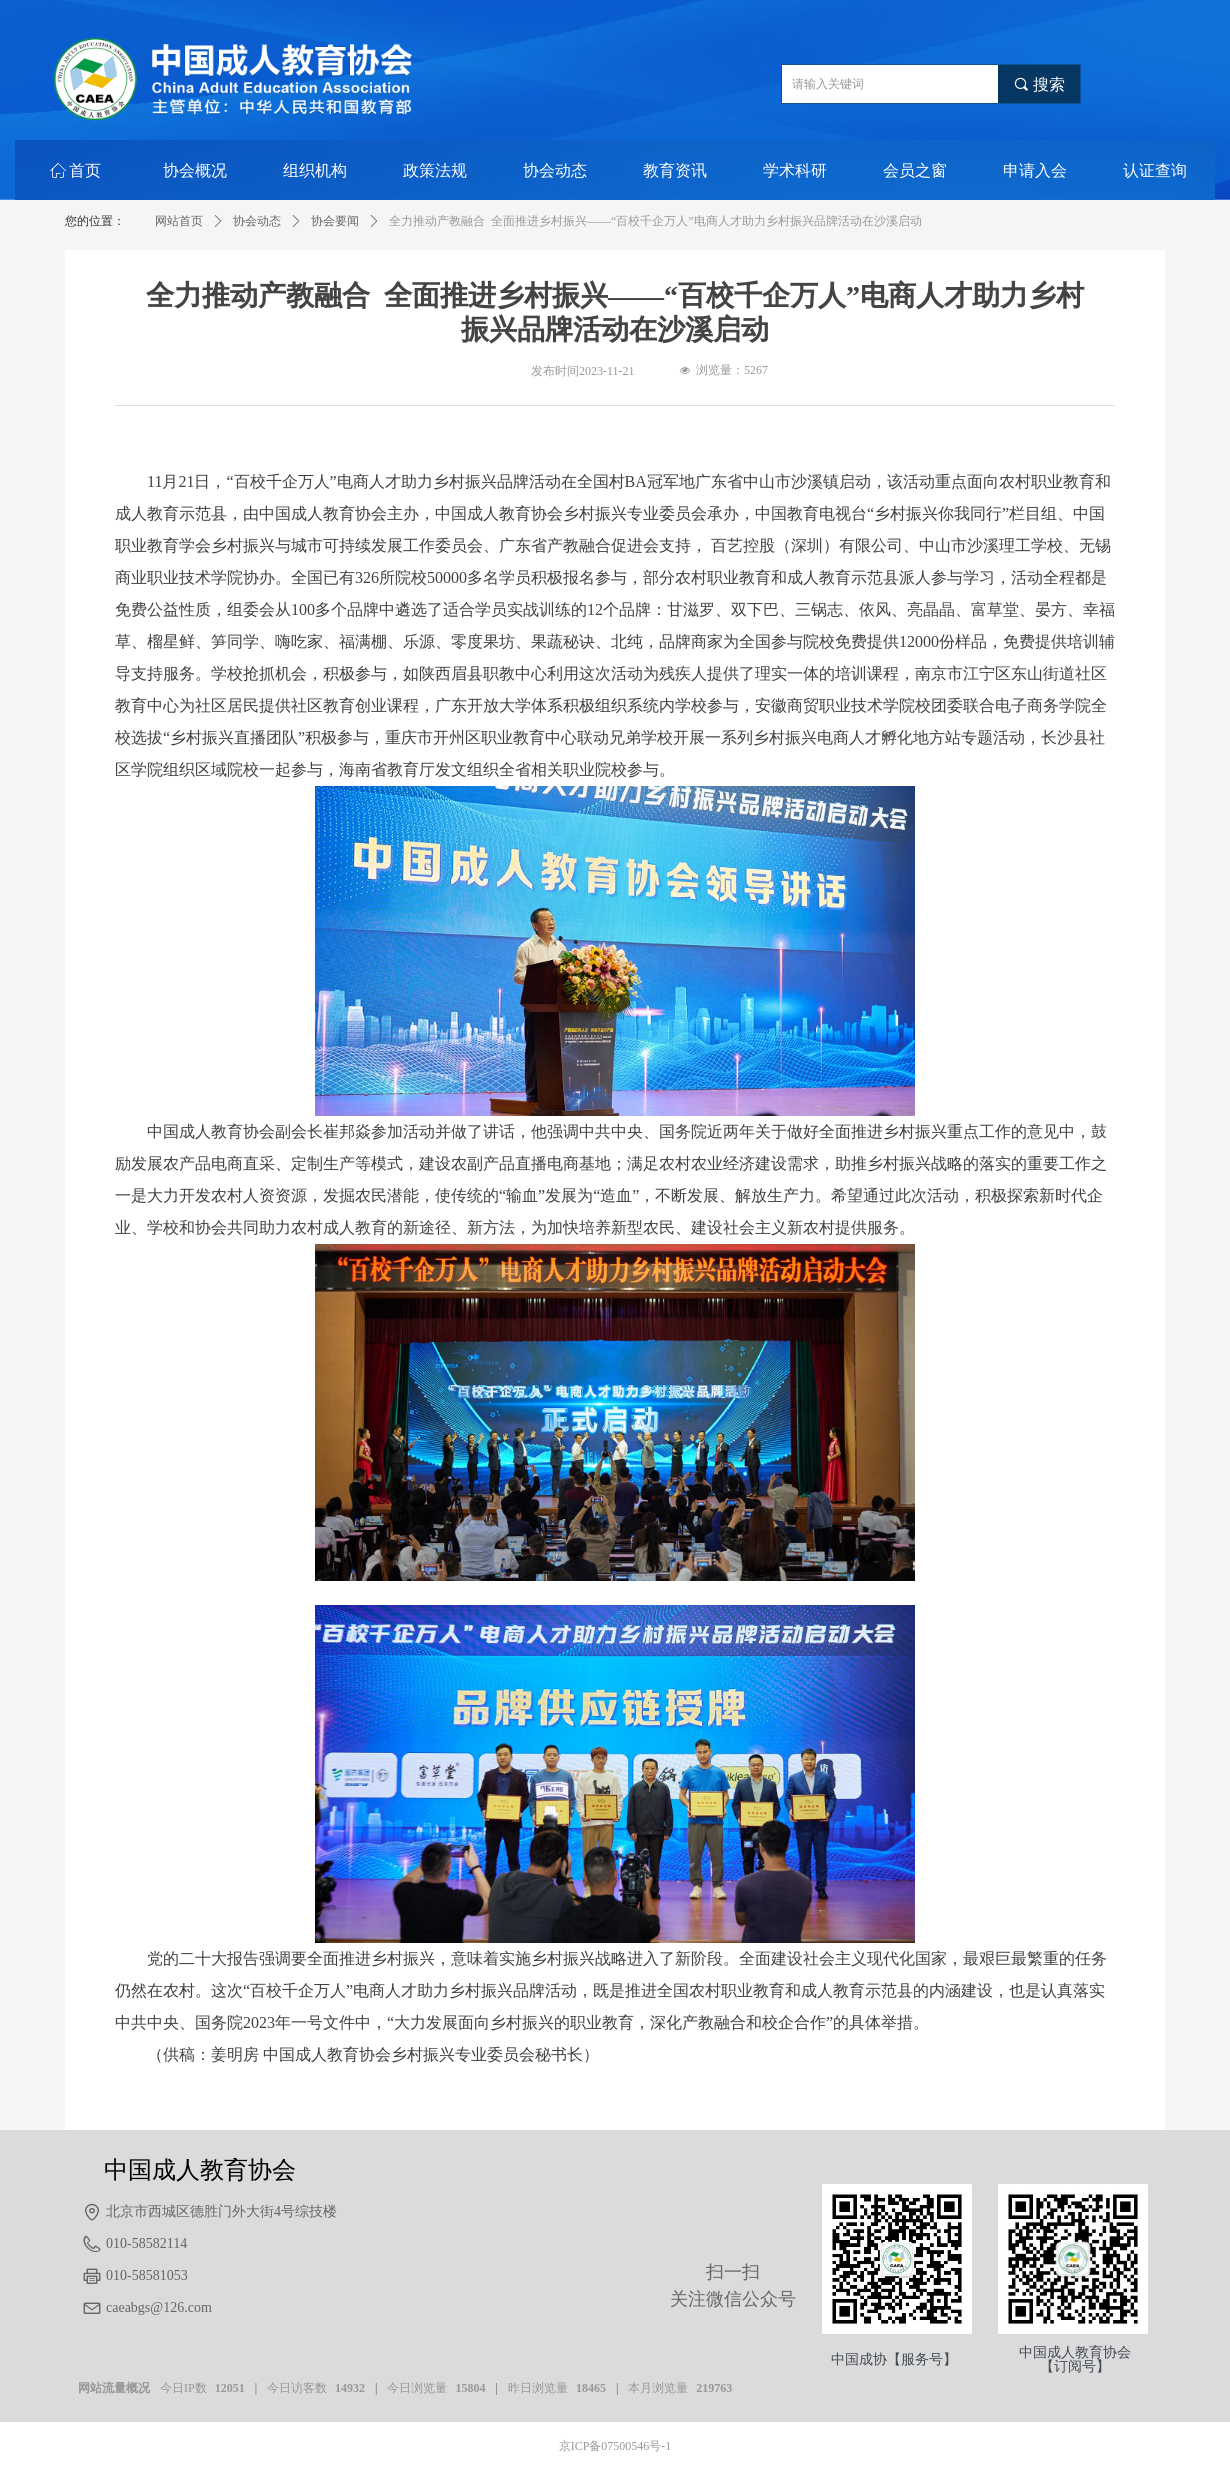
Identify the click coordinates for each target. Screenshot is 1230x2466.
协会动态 (257, 221)
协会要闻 (335, 221)
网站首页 (179, 221)
